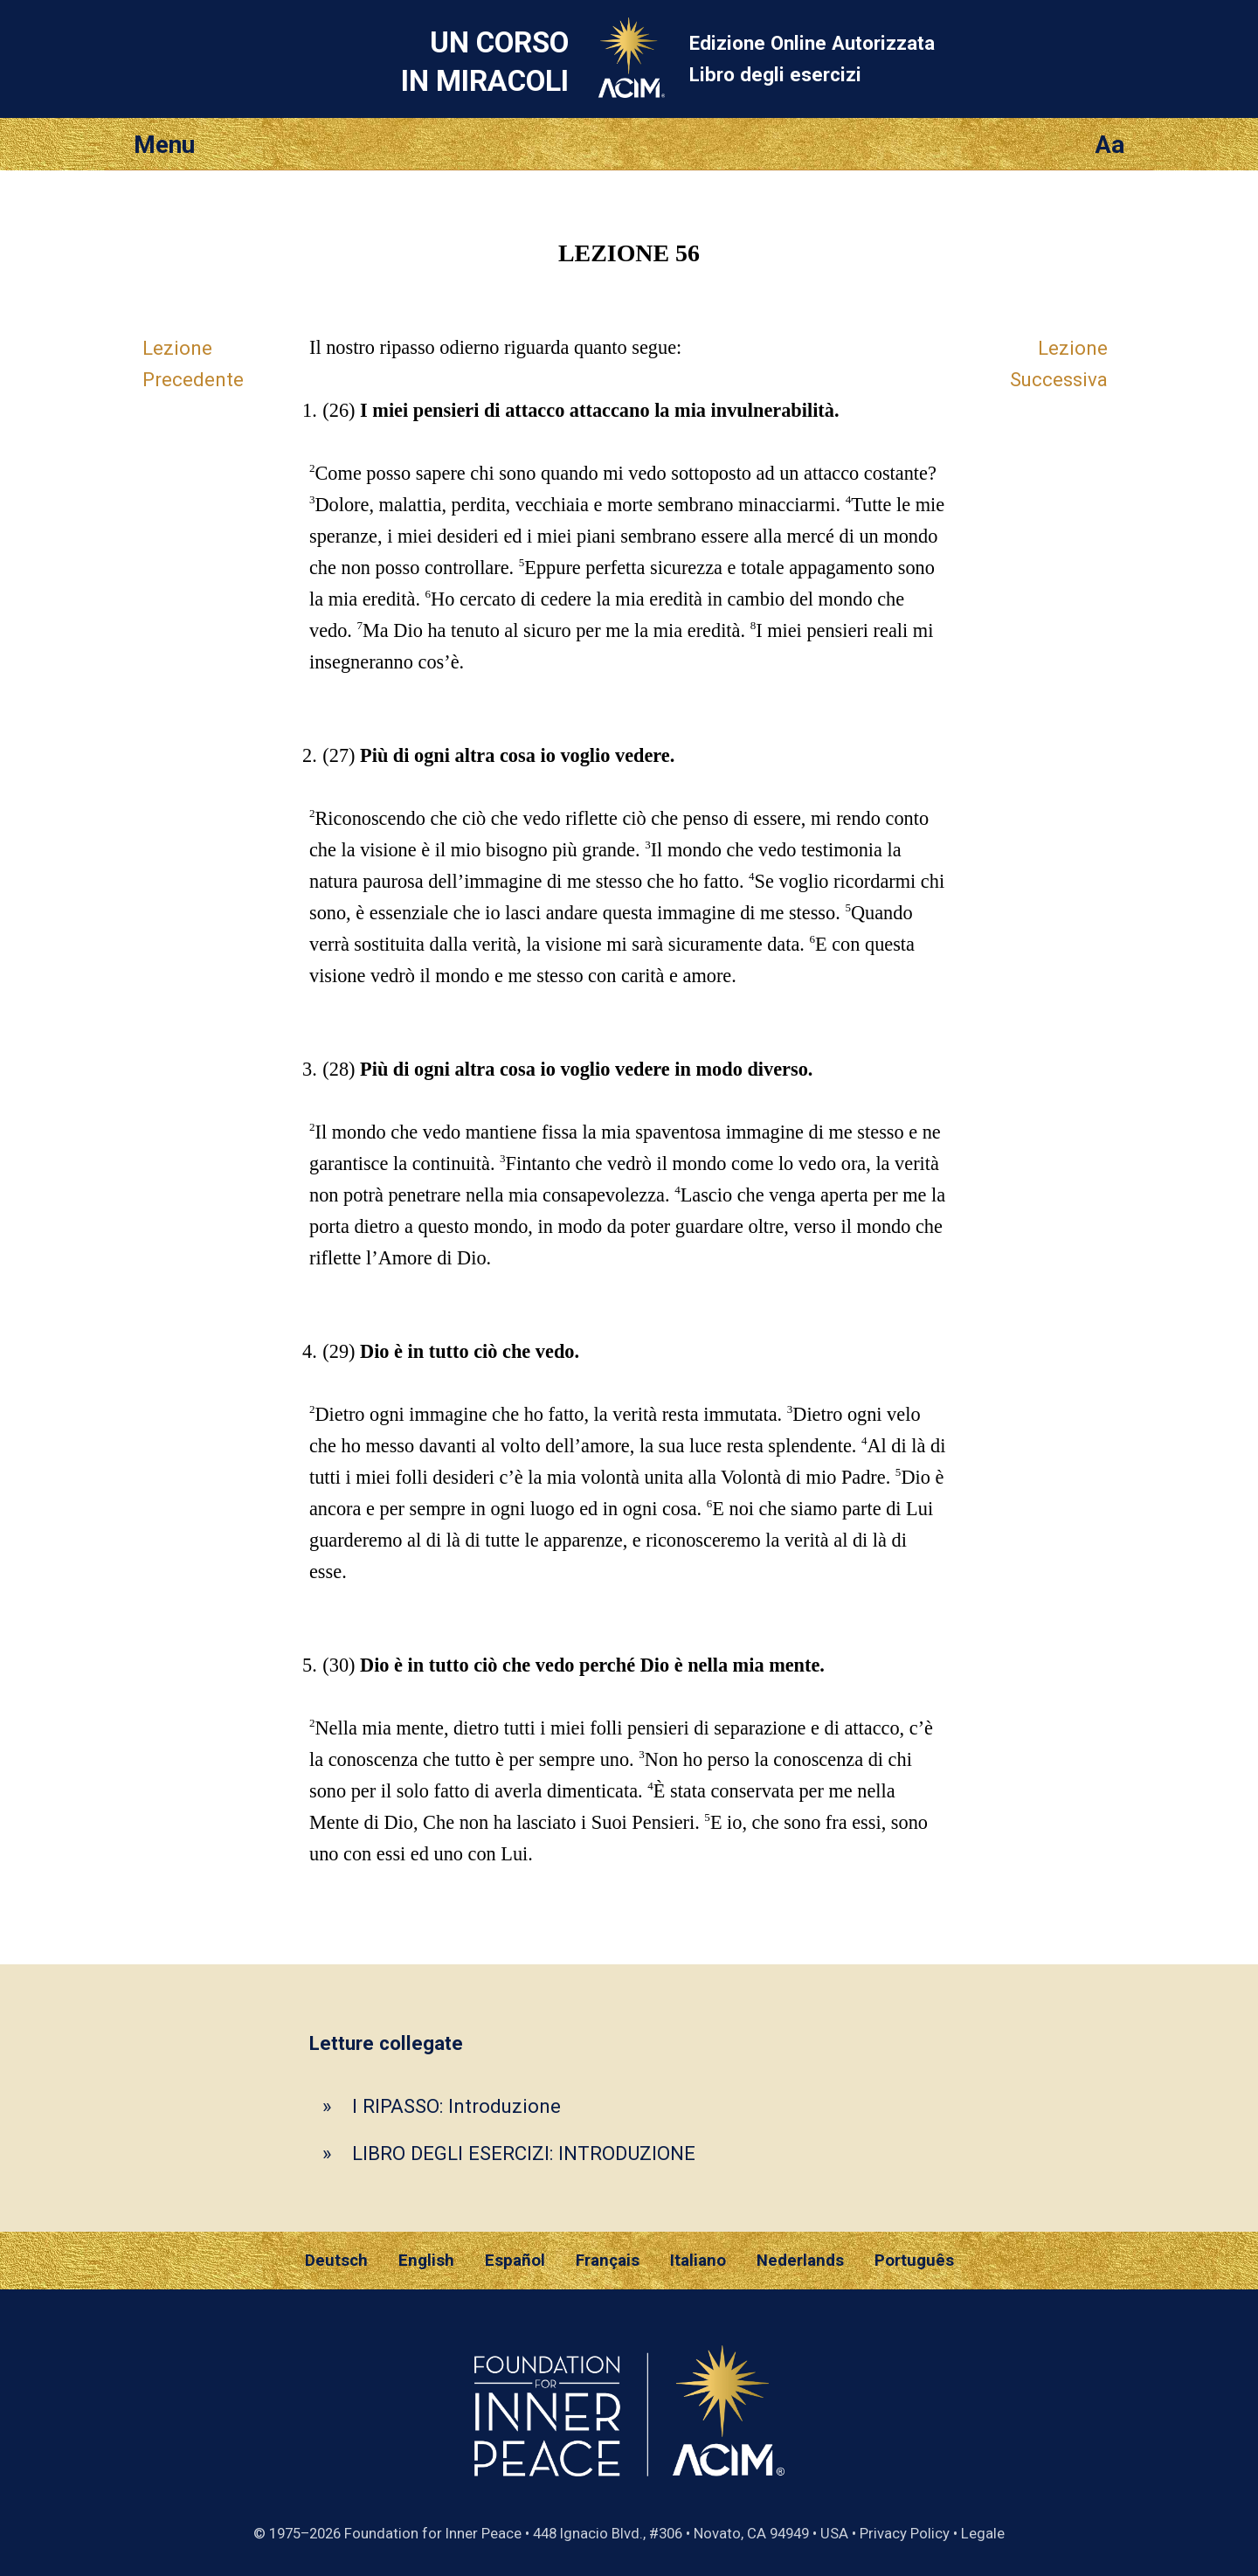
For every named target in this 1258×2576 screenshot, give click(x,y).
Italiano (698, 2260)
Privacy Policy (905, 2533)
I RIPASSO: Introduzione (456, 2106)
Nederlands (800, 2260)
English (426, 2260)
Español (515, 2260)
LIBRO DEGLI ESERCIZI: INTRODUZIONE (523, 2153)
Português (914, 2260)
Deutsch (336, 2260)
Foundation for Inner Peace (433, 2533)
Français (607, 2260)
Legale (983, 2533)
